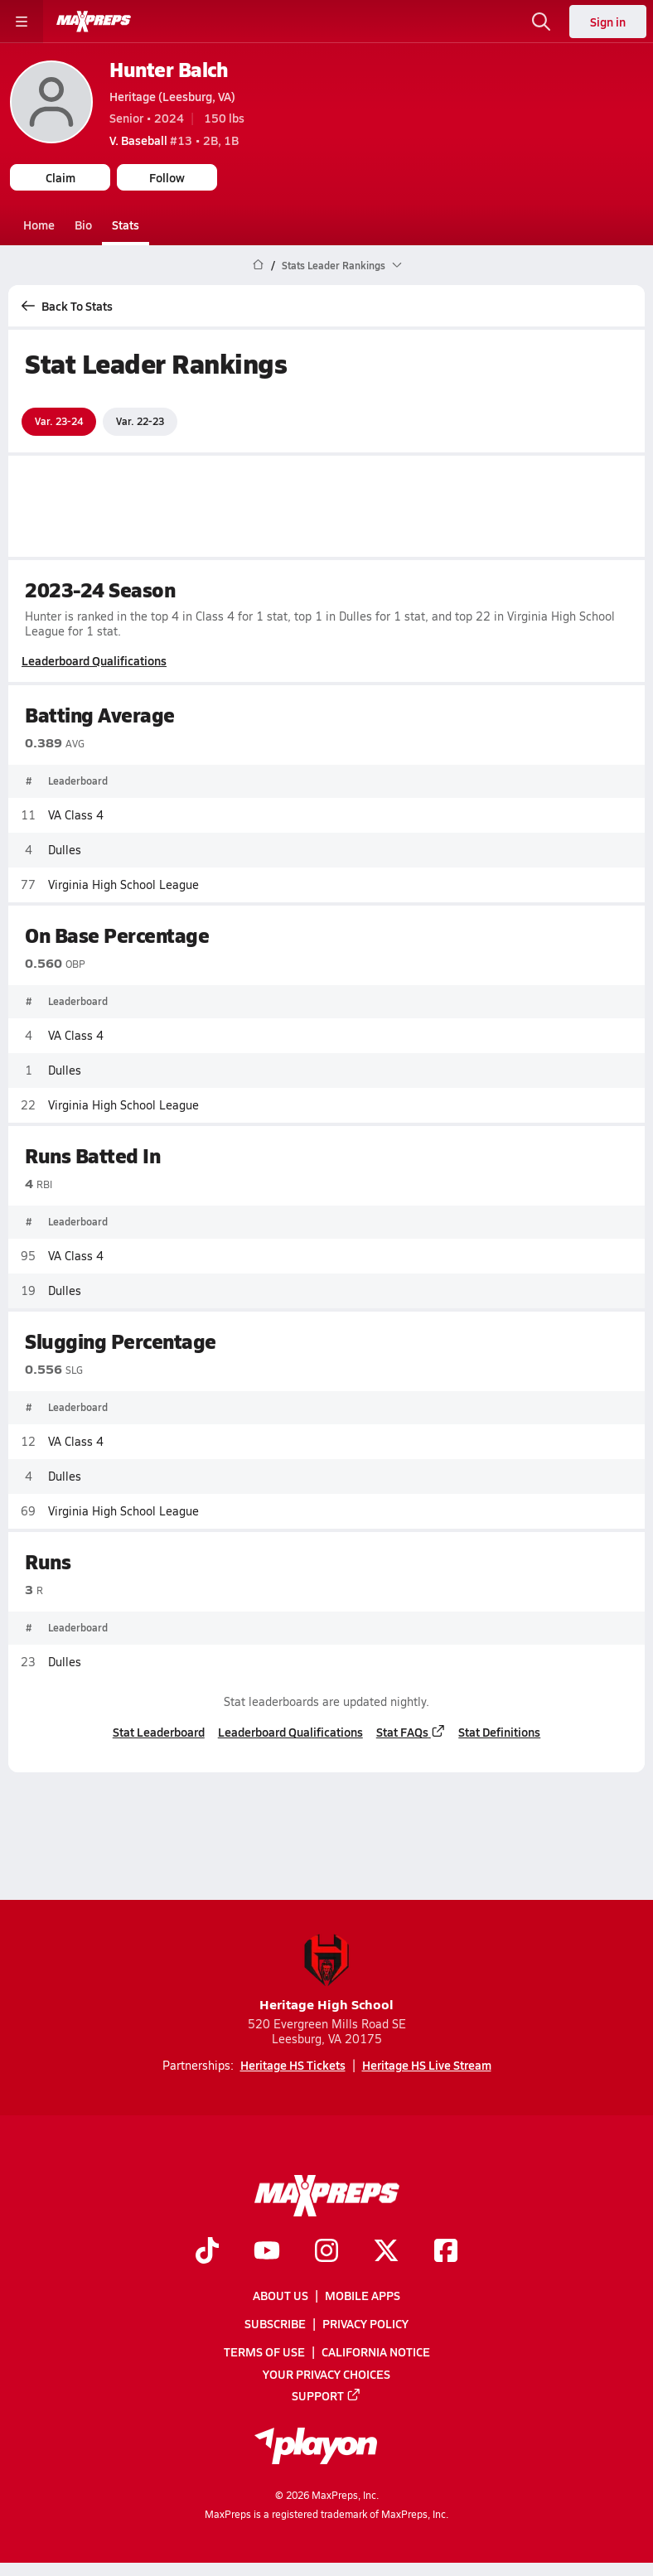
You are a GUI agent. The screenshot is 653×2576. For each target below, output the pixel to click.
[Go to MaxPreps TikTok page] (207, 2251)
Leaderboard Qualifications (94, 659)
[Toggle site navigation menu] (21, 21)
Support (326, 2394)
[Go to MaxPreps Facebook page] (446, 2251)
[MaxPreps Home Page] (258, 265)
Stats (125, 224)
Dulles (64, 849)
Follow (167, 177)
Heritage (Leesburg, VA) (172, 96)
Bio (83, 224)
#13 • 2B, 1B (174, 140)
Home (39, 224)
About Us (280, 2295)
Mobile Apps (362, 2295)
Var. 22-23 (140, 421)
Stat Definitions (499, 1731)
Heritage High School (326, 1973)
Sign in (608, 21)
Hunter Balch (168, 69)
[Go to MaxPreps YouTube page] (267, 2251)
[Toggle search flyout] (541, 21)
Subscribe (275, 2323)
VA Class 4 (76, 814)
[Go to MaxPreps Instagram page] (326, 2251)
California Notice (376, 2351)
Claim (60, 177)
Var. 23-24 (59, 421)
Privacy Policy (365, 2323)
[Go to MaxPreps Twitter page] (386, 2251)
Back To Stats (67, 305)
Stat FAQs (411, 1731)
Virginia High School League (123, 884)
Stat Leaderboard (159, 1731)
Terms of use (264, 2351)
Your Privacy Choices (326, 2373)
